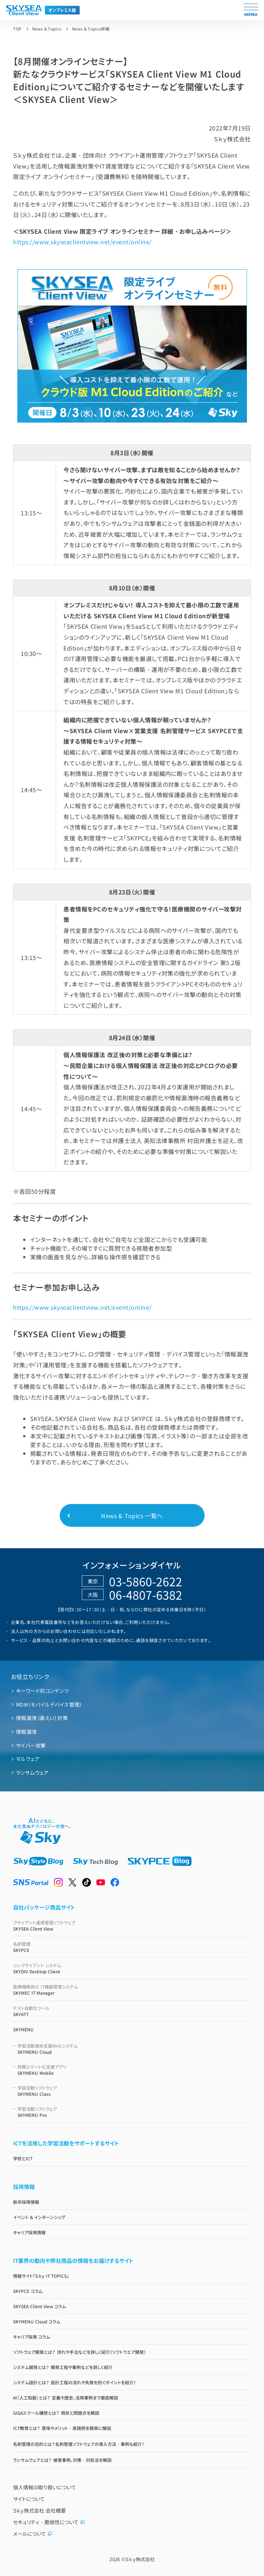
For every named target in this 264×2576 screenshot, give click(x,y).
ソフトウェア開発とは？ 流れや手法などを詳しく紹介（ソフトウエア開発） (79, 2352)
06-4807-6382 (145, 1594)
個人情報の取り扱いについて (44, 2487)
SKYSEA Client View (132, 1925)
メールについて (33, 2533)
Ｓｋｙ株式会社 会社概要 (39, 2510)
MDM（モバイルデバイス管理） (49, 1704)
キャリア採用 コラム (31, 2337)
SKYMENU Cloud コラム (36, 2321)
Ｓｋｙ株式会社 (140, 2559)
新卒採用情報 (26, 2202)
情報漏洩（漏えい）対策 (42, 1717)
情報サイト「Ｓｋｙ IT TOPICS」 (41, 2276)
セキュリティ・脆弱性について (49, 2522)
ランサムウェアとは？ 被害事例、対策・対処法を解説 (62, 2460)
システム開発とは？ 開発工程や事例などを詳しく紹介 (62, 2367)
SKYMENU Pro (134, 2112)
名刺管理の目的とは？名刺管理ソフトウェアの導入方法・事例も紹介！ (78, 2444)
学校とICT (23, 2158)
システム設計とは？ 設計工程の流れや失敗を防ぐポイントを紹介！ (74, 2382)
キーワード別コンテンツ (42, 1690)
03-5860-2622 (145, 1581)
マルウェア (27, 1758)
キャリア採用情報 (29, 2232)
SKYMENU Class (134, 2091)
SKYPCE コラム (27, 2291)
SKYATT (132, 2011)
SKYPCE (132, 1947)
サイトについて (29, 2498)
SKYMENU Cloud (134, 2049)
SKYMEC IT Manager (132, 1989)
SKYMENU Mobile (134, 2070)
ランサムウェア (32, 1772)
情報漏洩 (26, 1731)
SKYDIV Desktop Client (132, 1968)
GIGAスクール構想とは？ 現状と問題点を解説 (56, 2413)
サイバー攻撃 (31, 1745)
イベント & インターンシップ (39, 2217)
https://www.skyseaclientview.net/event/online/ (82, 241)
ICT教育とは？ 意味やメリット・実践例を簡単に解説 (62, 2428)
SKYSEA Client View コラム (39, 2306)
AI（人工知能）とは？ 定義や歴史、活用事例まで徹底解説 (65, 2397)
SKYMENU (23, 2029)
